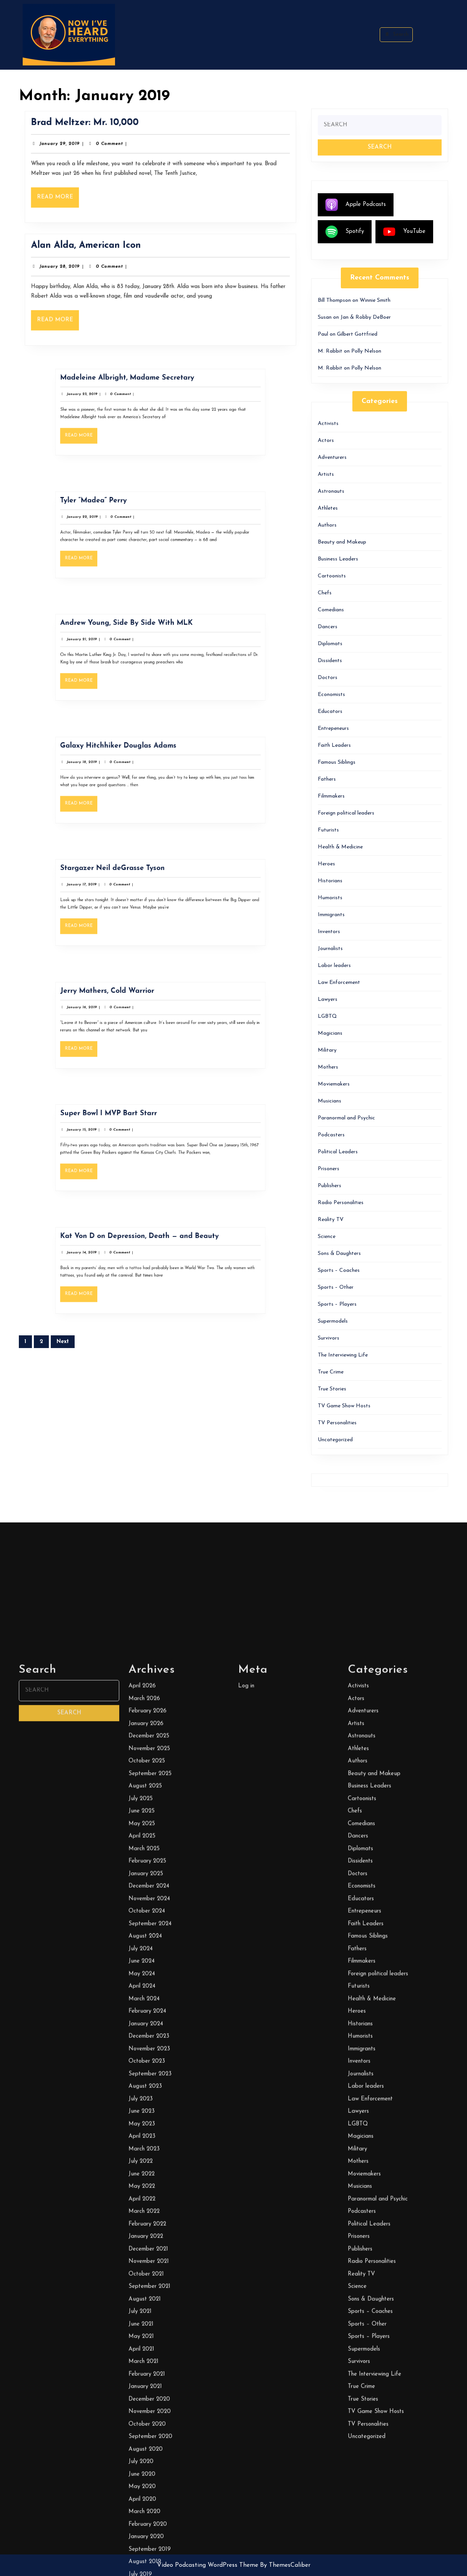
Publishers (329, 1186)
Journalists (330, 949)
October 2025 (146, 2507)
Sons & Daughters (339, 1253)
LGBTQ (327, 1016)
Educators (330, 711)
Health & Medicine (340, 847)
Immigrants (331, 915)
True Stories (332, 1389)
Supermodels (333, 1321)
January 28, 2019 (74, 270)
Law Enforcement (339, 982)
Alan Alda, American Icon (96, 252)
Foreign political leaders (346, 813)
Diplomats (330, 644)
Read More (73, 195)
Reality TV (331, 1220)
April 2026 (142, 2432)
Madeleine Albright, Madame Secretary (143, 394)
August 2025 (145, 2532)
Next (63, 1342)
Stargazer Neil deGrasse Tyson (136, 885)
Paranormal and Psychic (346, 1118)
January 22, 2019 (121, 526)
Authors (327, 525)
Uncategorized (335, 1440)
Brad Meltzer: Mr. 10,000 (96, 129)
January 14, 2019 (120, 1261)
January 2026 (145, 2469)
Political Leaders (338, 1152)
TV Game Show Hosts (344, 1406)
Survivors (328, 1338)
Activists (328, 424)
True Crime (331, 1372)
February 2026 (147, 2457)
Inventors (329, 932)
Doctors (327, 678)
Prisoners (328, 1169)
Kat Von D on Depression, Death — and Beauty (150, 1253)
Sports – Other (336, 1287)
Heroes (326, 864)
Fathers (327, 779)
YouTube (404, 232)
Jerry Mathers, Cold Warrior (133, 1007)
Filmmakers (331, 796)
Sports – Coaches (339, 1270)
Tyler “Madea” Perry (126, 517)
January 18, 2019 (120, 771)
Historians (330, 881)
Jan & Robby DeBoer (365, 317)
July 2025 (140, 2544)
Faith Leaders (334, 745)
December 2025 (148, 2482)
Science (326, 1236)
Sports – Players (337, 1304)
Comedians (331, 610)
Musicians (329, 1101)
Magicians (330, 1033)
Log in (246, 2432)
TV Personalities (337, 1423)
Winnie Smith (375, 300)
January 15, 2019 (120, 1139)
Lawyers (327, 999)
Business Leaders (338, 559)
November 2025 (149, 2494)
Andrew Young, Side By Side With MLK (143, 640)
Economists (331, 695)
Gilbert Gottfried (357, 334)
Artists (326, 474)
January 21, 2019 (120, 648)
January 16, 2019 (120, 1016)
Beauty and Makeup (342, 542)
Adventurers (332, 457)
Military (327, 1050)
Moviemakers (334, 1084)
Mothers (328, 1067)
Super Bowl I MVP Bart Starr (134, 1130)
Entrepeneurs (333, 728)
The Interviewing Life (343, 1355)
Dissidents (330, 661)
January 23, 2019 (121, 403)
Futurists (328, 830)
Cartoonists (332, 576)
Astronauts (331, 491)
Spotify (344, 232)
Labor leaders (334, 966)
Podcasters (331, 1135)
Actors (326, 440)
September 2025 (150, 2519)
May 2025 (141, 2569)
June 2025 (141, 2557)
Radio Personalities (341, 1203)
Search (396, 34)
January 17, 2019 (120, 894)
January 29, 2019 (74, 147)
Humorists (330, 898)
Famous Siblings (336, 762)
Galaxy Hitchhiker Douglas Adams (139, 762)
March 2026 (144, 2444)
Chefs (325, 593)
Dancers (327, 627)
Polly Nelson (366, 351)
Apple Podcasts (355, 205)
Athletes (328, 508)
